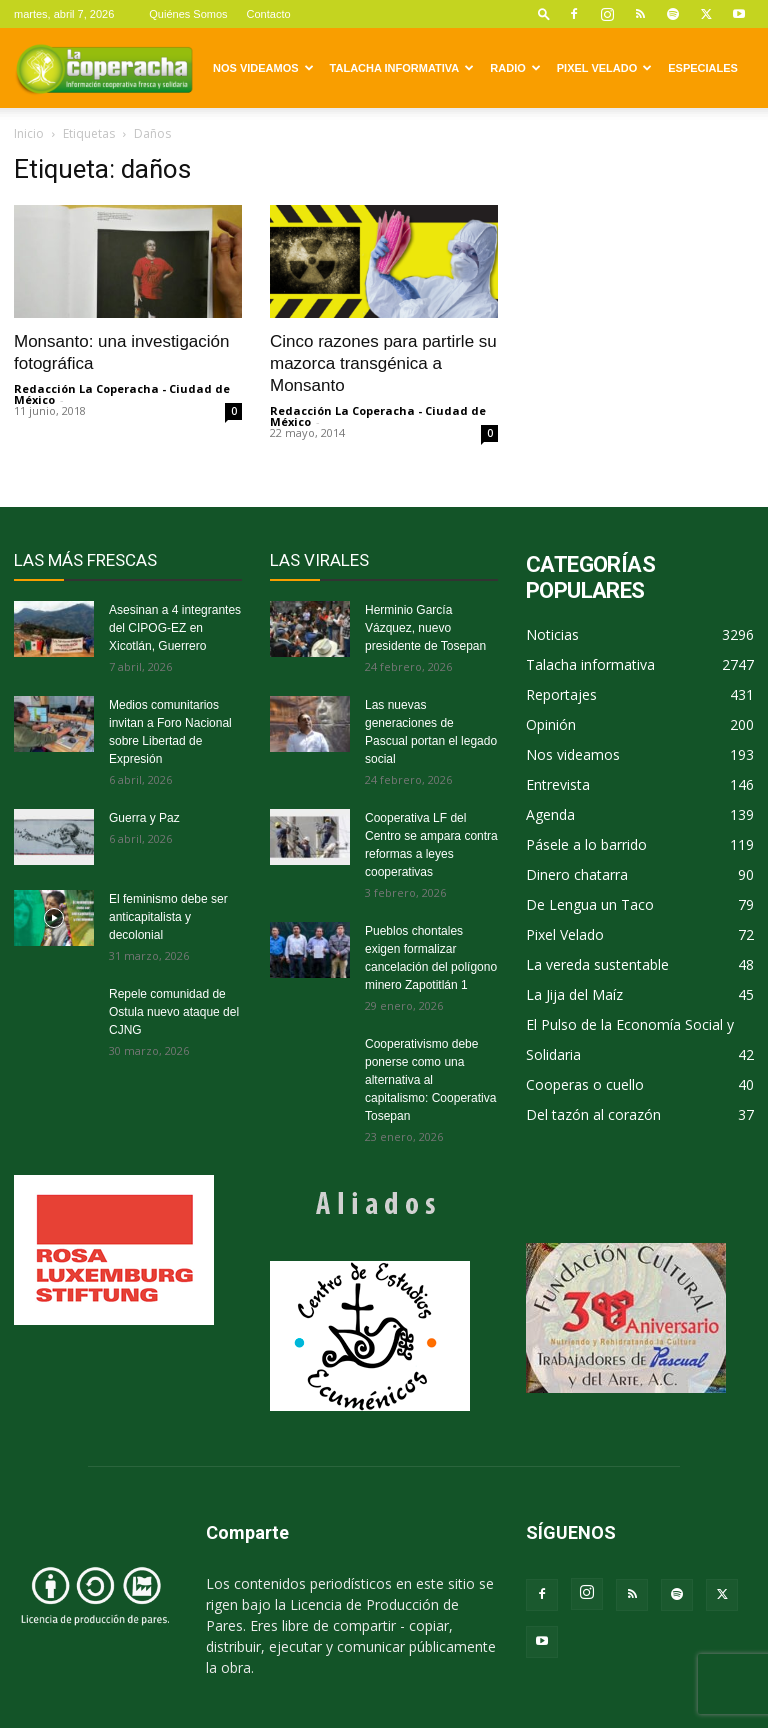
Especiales (703, 68)
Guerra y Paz (144, 818)
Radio (515, 68)
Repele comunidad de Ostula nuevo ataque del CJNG (174, 1012)
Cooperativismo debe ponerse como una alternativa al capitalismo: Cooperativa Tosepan (430, 1080)
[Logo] (104, 68)
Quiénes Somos (188, 14)
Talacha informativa (402, 68)
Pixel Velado (604, 68)
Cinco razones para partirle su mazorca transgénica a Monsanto (383, 363)
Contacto (269, 14)
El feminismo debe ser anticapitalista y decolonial (168, 917)
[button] (544, 13)
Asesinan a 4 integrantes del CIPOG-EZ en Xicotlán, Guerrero (175, 628)
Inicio (29, 133)
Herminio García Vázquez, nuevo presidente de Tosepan (425, 628)
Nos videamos (263, 68)
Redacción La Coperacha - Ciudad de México (122, 394)
